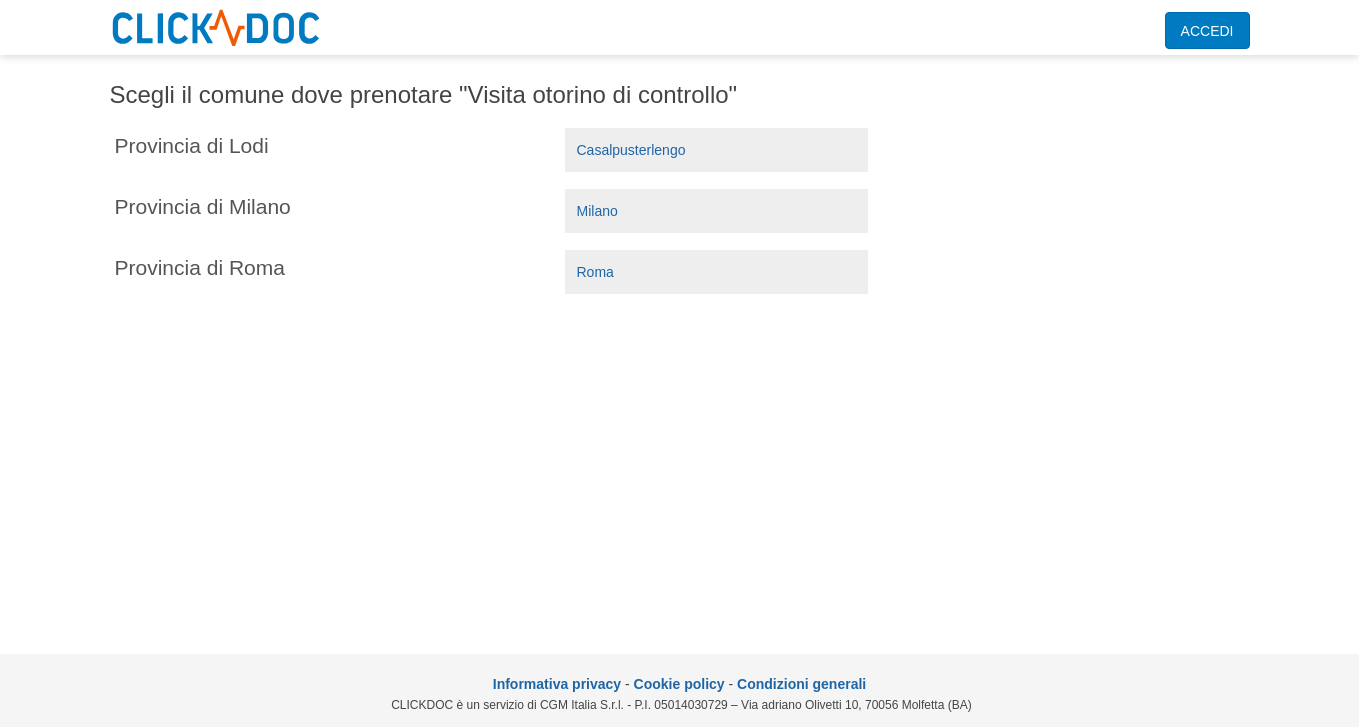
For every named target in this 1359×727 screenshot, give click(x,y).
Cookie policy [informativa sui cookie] (679, 684)
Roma (595, 272)
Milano (597, 211)
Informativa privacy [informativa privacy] (557, 684)
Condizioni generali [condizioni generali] (801, 684)
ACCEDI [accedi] (1207, 31)
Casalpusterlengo (631, 150)
